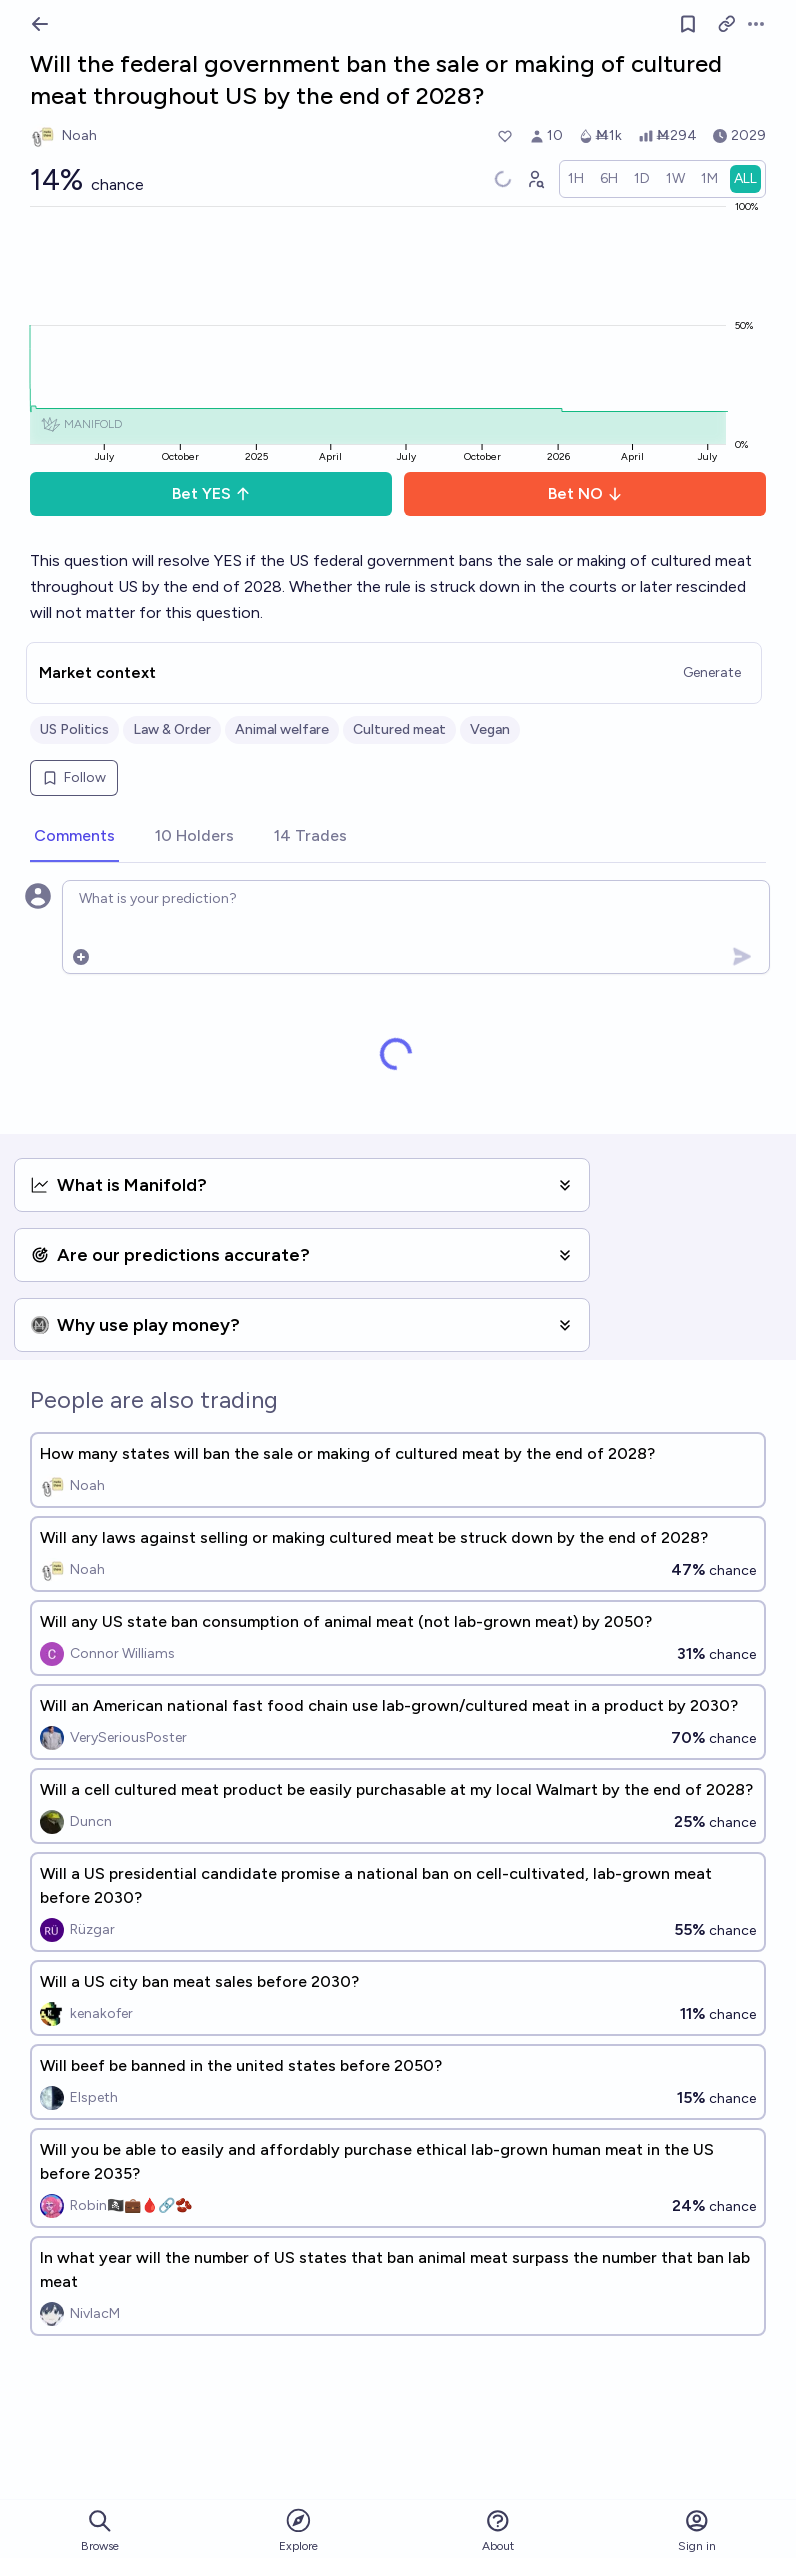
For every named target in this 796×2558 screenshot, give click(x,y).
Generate (712, 672)
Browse (100, 2530)
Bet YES (211, 493)
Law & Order (172, 729)
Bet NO (585, 493)
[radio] (576, 179)
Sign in (697, 2530)
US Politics (74, 729)
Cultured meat (399, 729)
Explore (298, 2529)
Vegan (490, 729)
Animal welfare (282, 729)
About (498, 2530)
